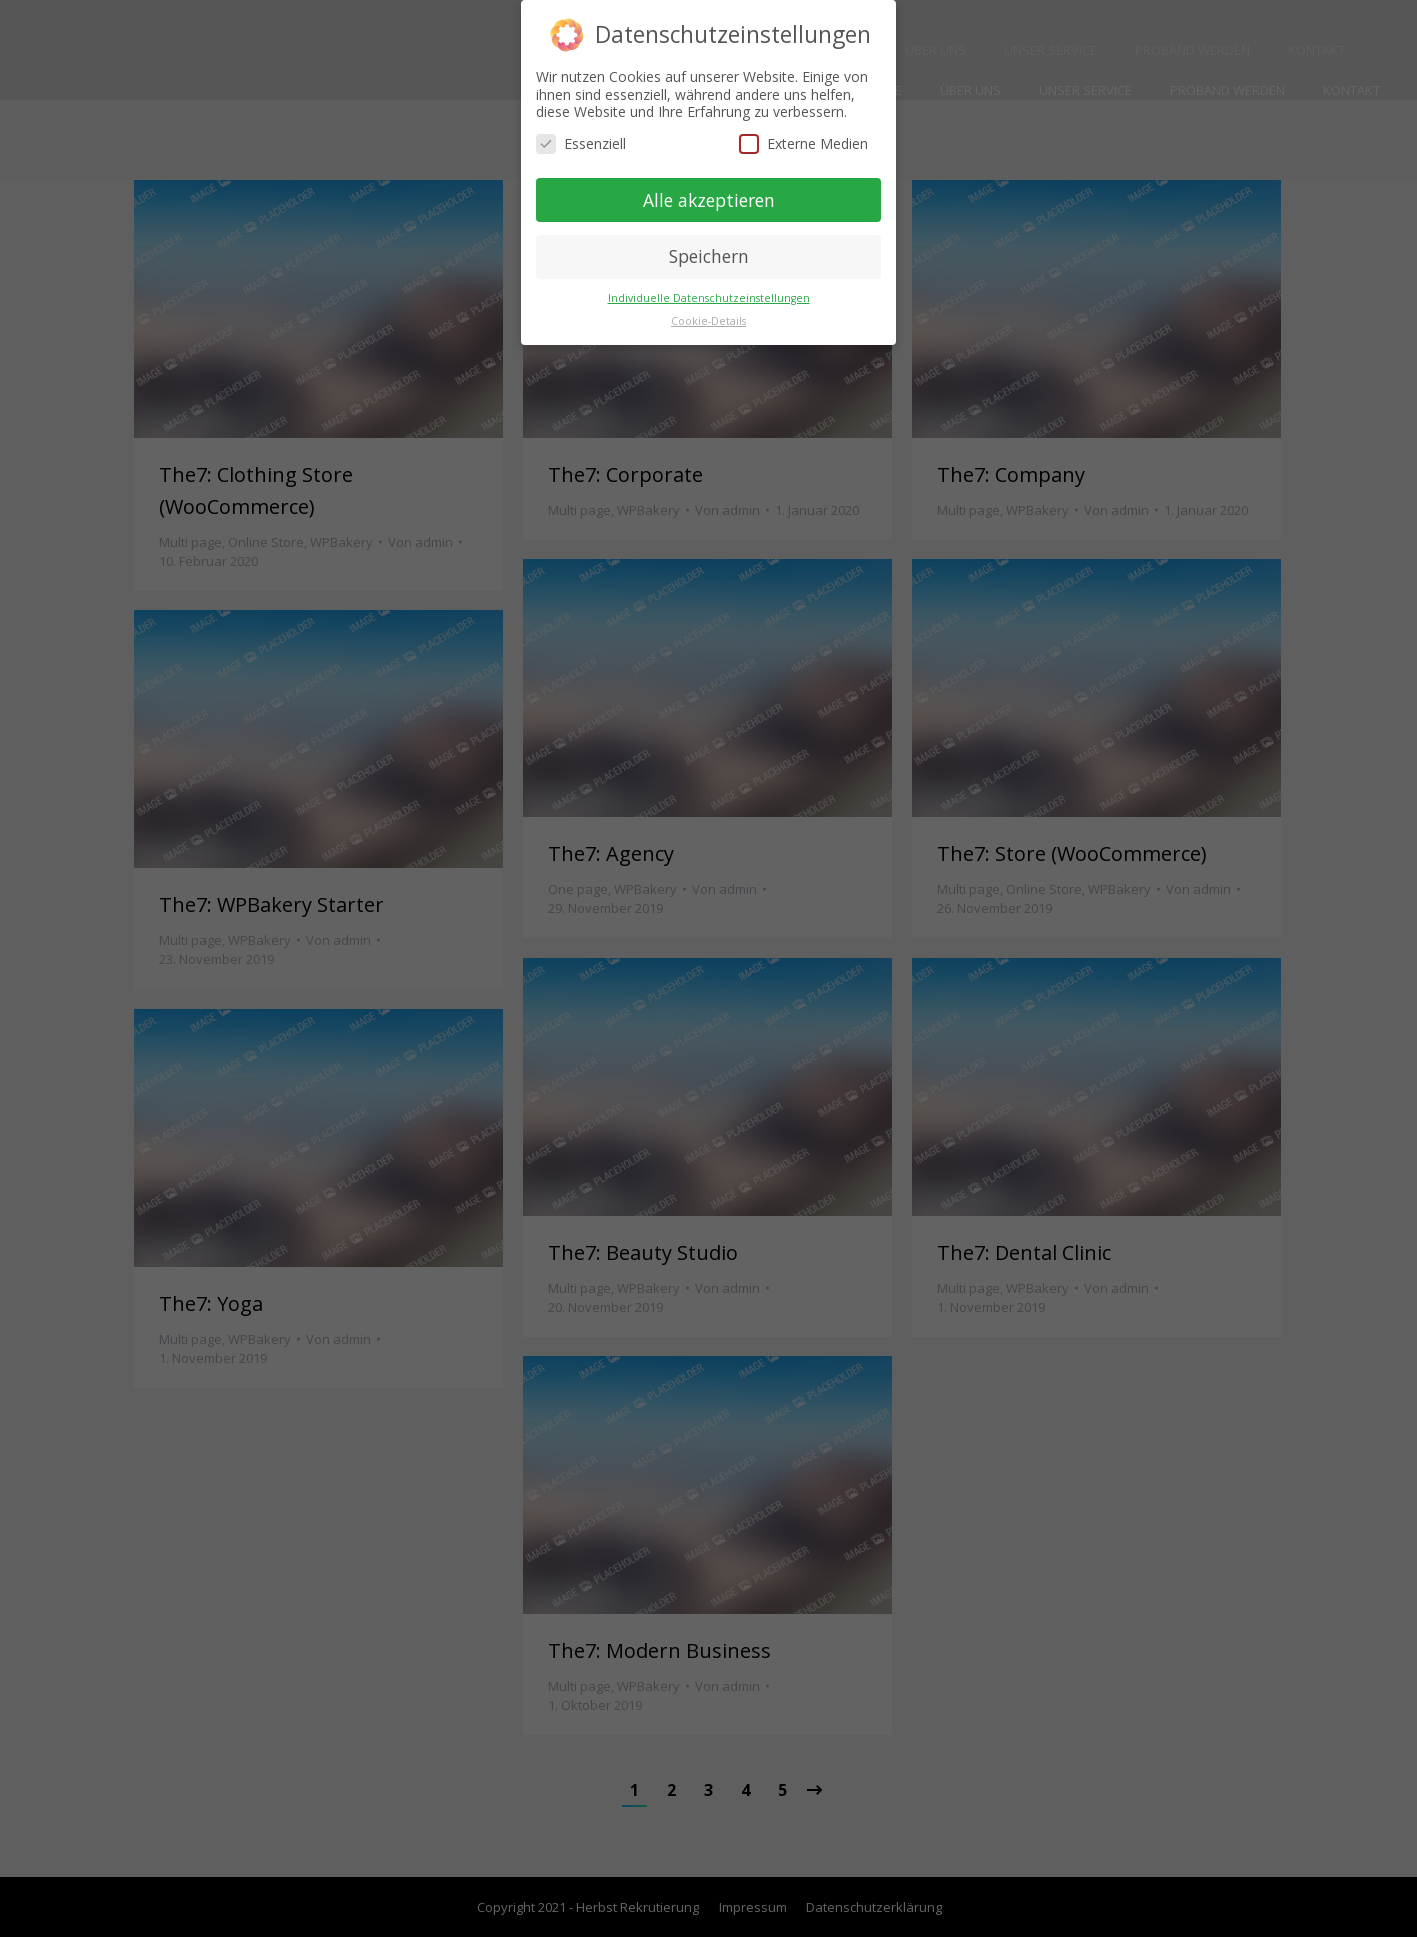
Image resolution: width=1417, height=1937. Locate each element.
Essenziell (581, 143)
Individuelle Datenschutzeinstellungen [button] (709, 298)
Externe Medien (803, 143)
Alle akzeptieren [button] (709, 200)
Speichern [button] (709, 256)
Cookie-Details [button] (708, 321)
